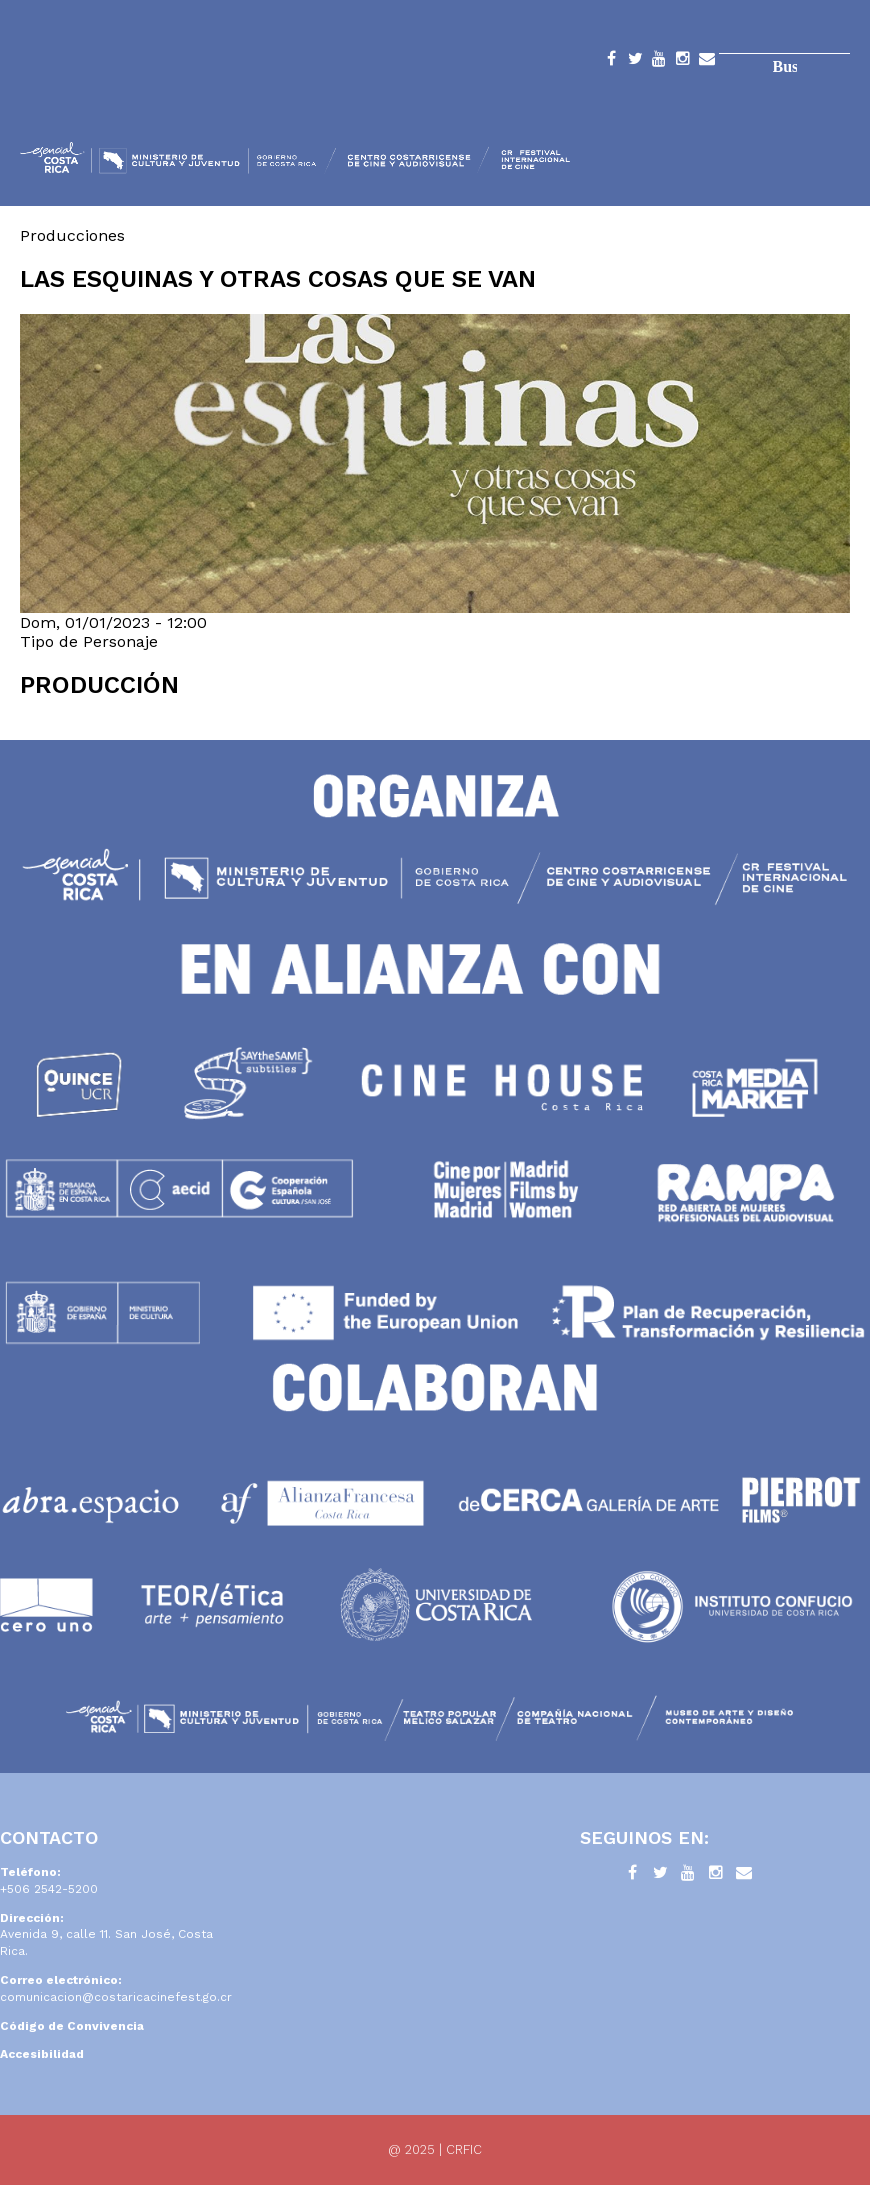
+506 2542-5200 (49, 1889)
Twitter (635, 62)
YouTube (659, 62)
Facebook (611, 62)
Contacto (707, 62)
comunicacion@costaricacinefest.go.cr (116, 1997)
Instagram (683, 62)
